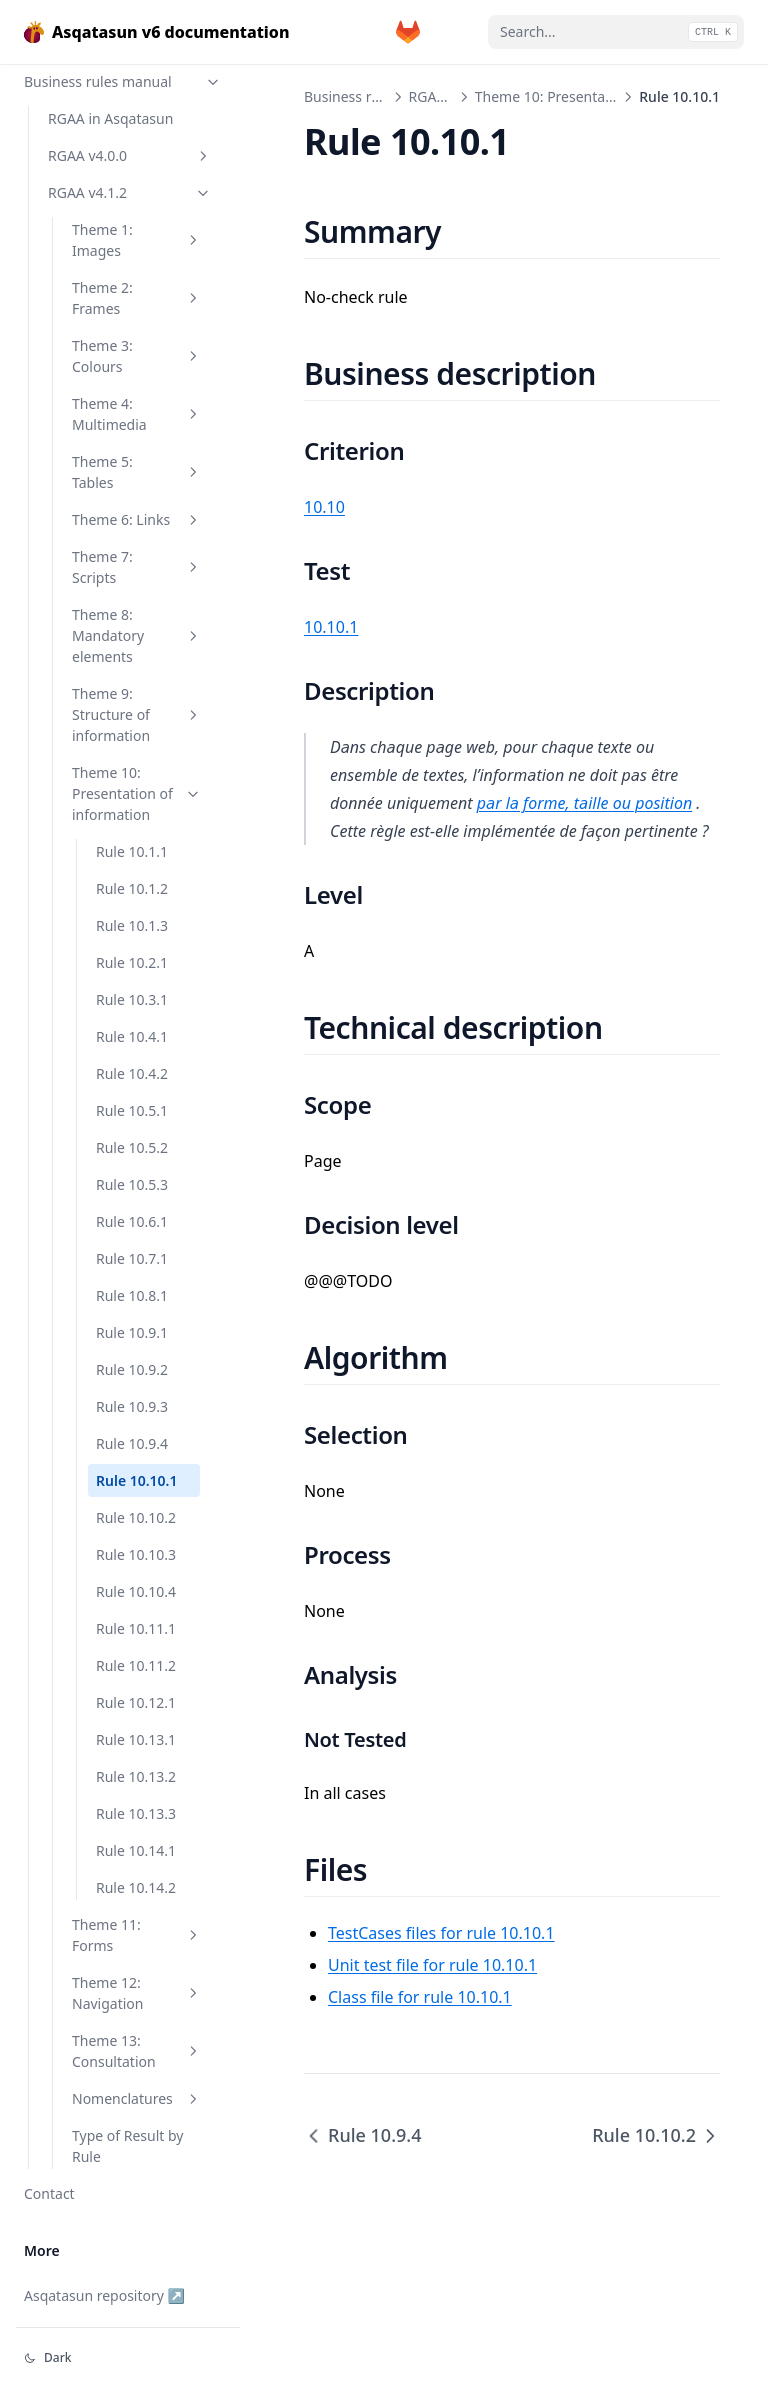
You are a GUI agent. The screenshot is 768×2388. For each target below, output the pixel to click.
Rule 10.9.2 (132, 1369)
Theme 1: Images (137, 240)
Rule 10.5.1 (132, 1110)
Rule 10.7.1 (132, 1258)
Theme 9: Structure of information (137, 714)
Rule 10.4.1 (132, 1036)
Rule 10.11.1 (136, 1628)
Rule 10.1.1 (132, 851)
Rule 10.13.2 (136, 1776)
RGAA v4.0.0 (130, 155)
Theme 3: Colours (137, 356)
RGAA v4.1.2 (130, 192)
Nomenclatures (137, 2098)
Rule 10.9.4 (132, 1443)
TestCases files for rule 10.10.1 (441, 1933)
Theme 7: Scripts (137, 567)
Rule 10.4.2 (132, 1073)
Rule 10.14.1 (136, 1850)
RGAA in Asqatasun (110, 118)
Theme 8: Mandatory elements (137, 635)
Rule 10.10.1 (137, 1480)
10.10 (324, 507)
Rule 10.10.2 (136, 1517)
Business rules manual (123, 81)
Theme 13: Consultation (137, 2051)
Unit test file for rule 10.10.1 (432, 1965)
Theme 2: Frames (137, 298)
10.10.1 (331, 627)
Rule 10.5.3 (132, 1184)
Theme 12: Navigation (137, 1993)
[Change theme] (128, 2358)
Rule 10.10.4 (136, 1591)
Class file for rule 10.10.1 (420, 1997)
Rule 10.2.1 (132, 962)
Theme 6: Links (137, 519)
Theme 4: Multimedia (137, 414)
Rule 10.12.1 (136, 1702)
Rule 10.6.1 (132, 1221)
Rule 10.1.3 (132, 925)
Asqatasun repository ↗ (104, 2295)
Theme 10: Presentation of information (137, 793)
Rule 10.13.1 (136, 1739)
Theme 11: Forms (137, 1935)
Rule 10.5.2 (132, 1147)
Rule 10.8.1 (132, 1295)
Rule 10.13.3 (136, 1813)
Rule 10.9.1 (132, 1332)
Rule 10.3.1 (132, 999)
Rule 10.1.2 (132, 888)
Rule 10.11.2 (136, 1665)
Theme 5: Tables (137, 472)
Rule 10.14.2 (136, 1887)
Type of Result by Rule (127, 2146)
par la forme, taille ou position (584, 803)
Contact (49, 2193)
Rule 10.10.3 (136, 1554)
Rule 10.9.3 (132, 1406)
